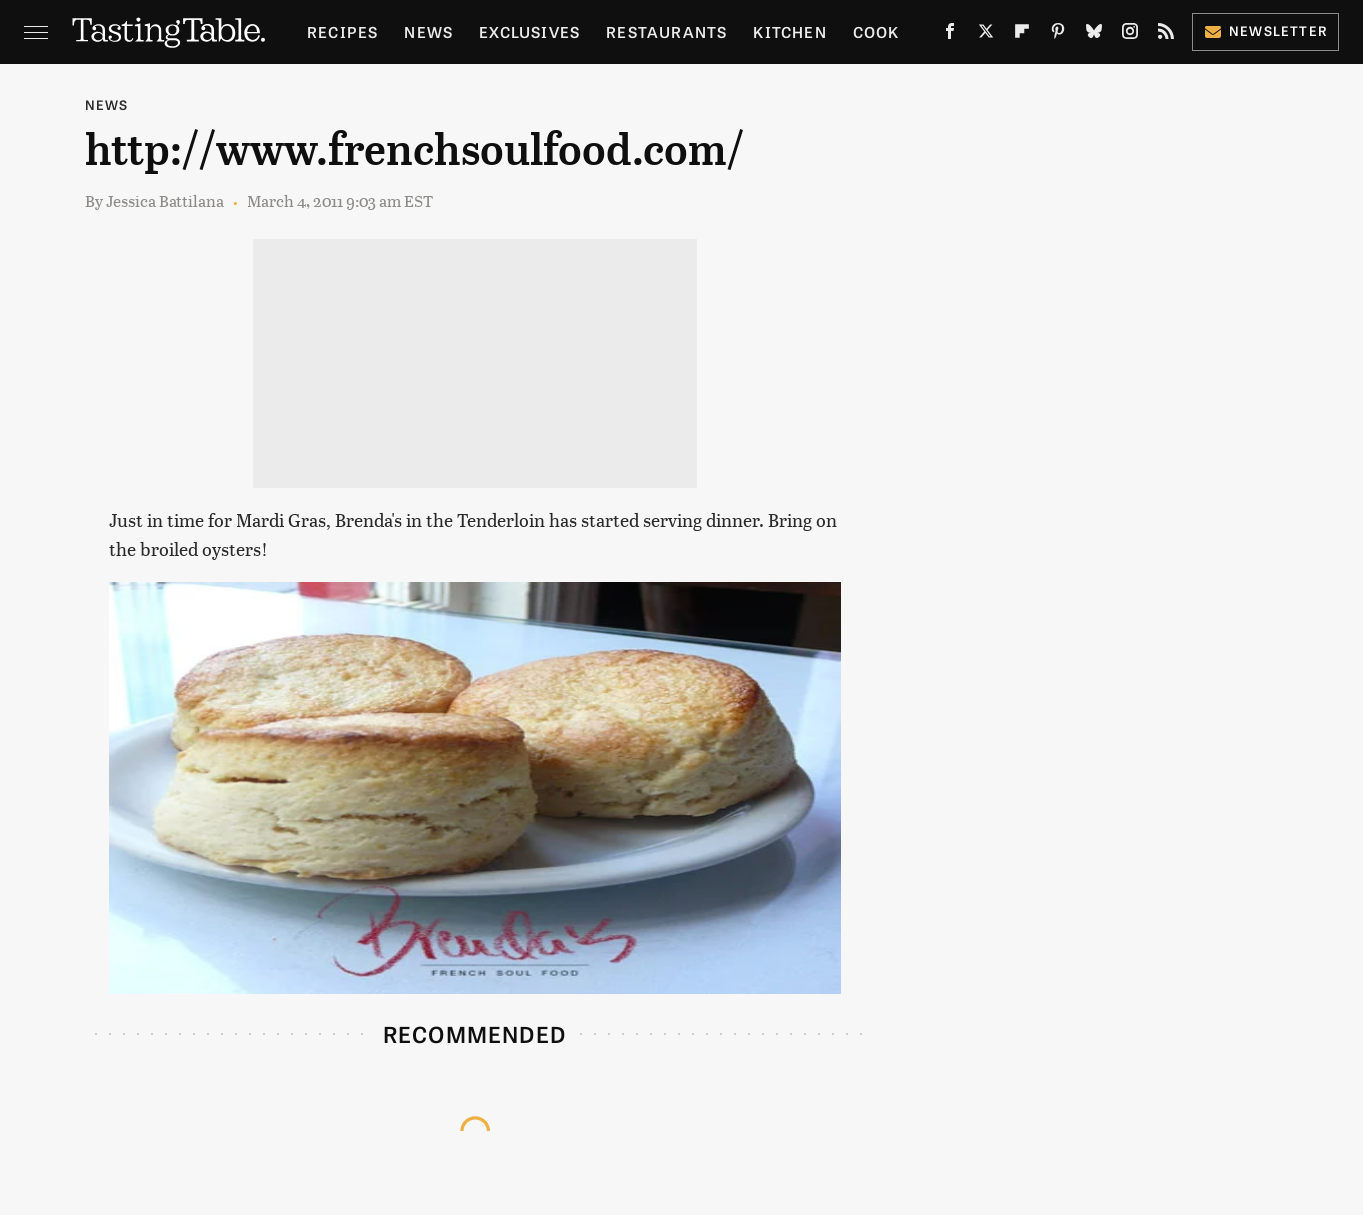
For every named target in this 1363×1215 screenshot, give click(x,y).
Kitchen (789, 31)
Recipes (342, 31)
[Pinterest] (1058, 35)
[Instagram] (1130, 35)
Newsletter (1265, 30)
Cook (876, 31)
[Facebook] (950, 35)
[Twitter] (986, 35)
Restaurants (666, 31)
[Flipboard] (1022, 35)
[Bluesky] (1094, 35)
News (428, 31)
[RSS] (1166, 35)
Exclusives (529, 31)
